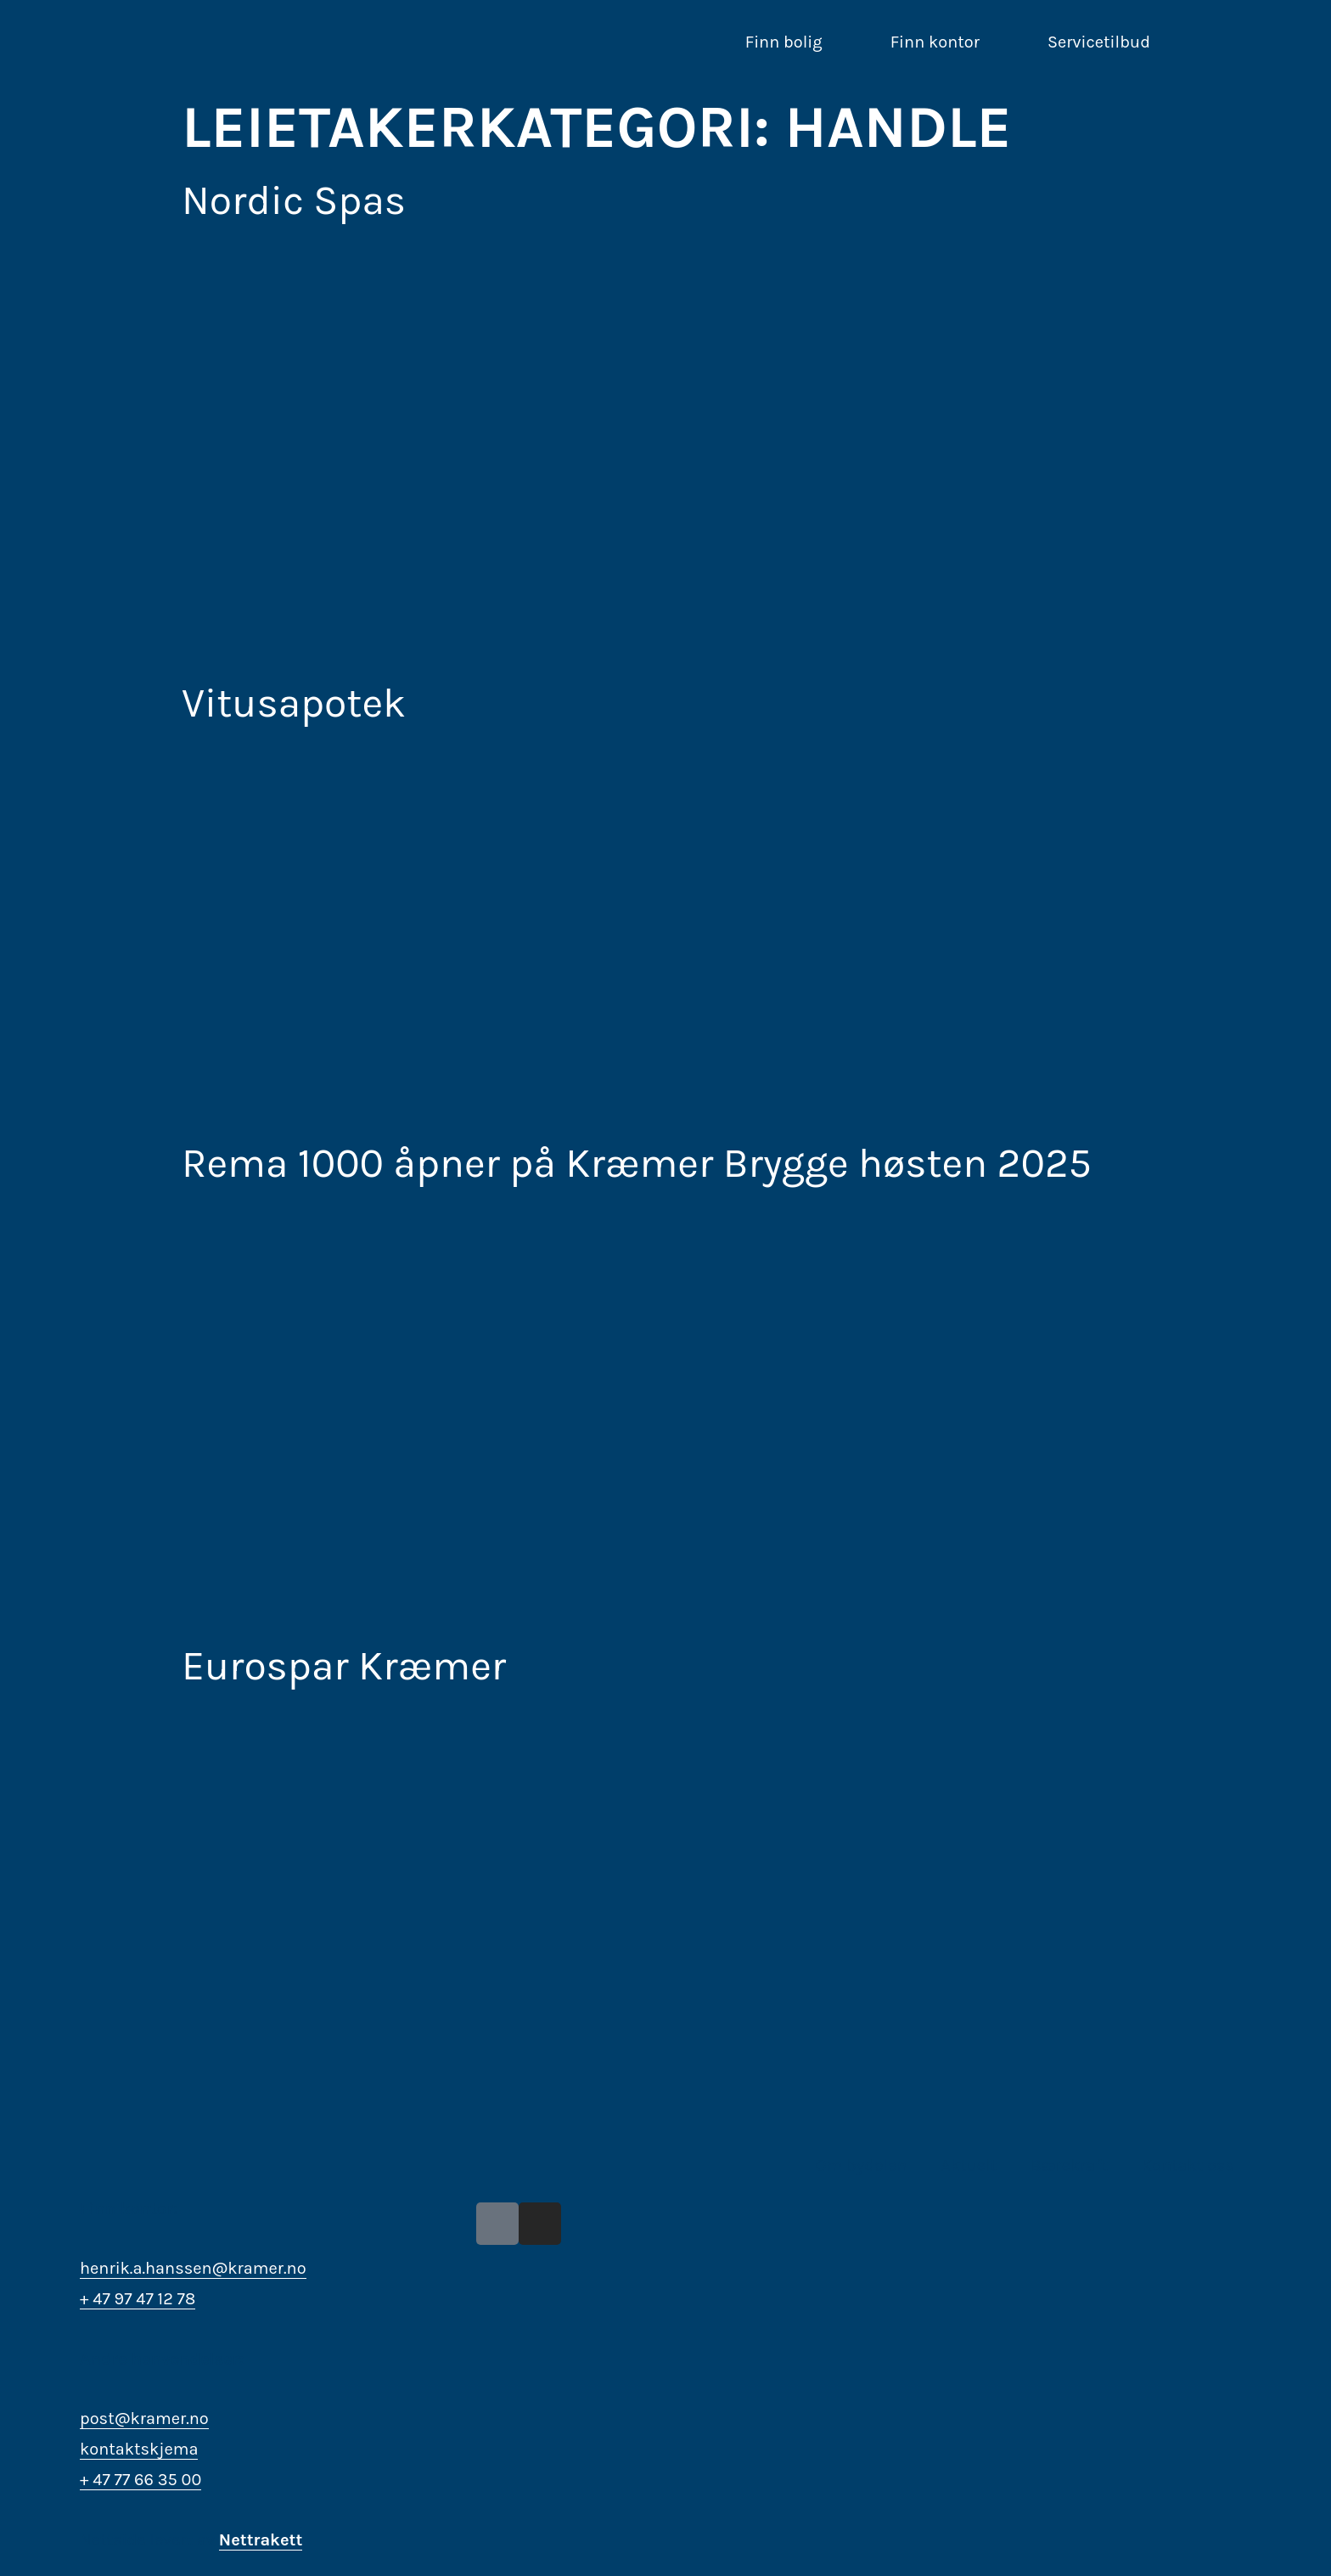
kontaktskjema (139, 2449)
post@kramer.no (144, 2418)
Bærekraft (1069, 2165)
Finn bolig (784, 42)
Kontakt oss (1188, 2165)
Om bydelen (861, 2165)
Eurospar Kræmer (344, 1666)
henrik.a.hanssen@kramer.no (193, 2268)
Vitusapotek (294, 703)
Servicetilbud (1098, 42)
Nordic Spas (294, 200)
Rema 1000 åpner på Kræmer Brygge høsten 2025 (637, 1163)
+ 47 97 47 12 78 (137, 2299)
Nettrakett (260, 2540)
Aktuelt (969, 2165)
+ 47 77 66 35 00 (140, 2479)
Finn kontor (935, 42)
